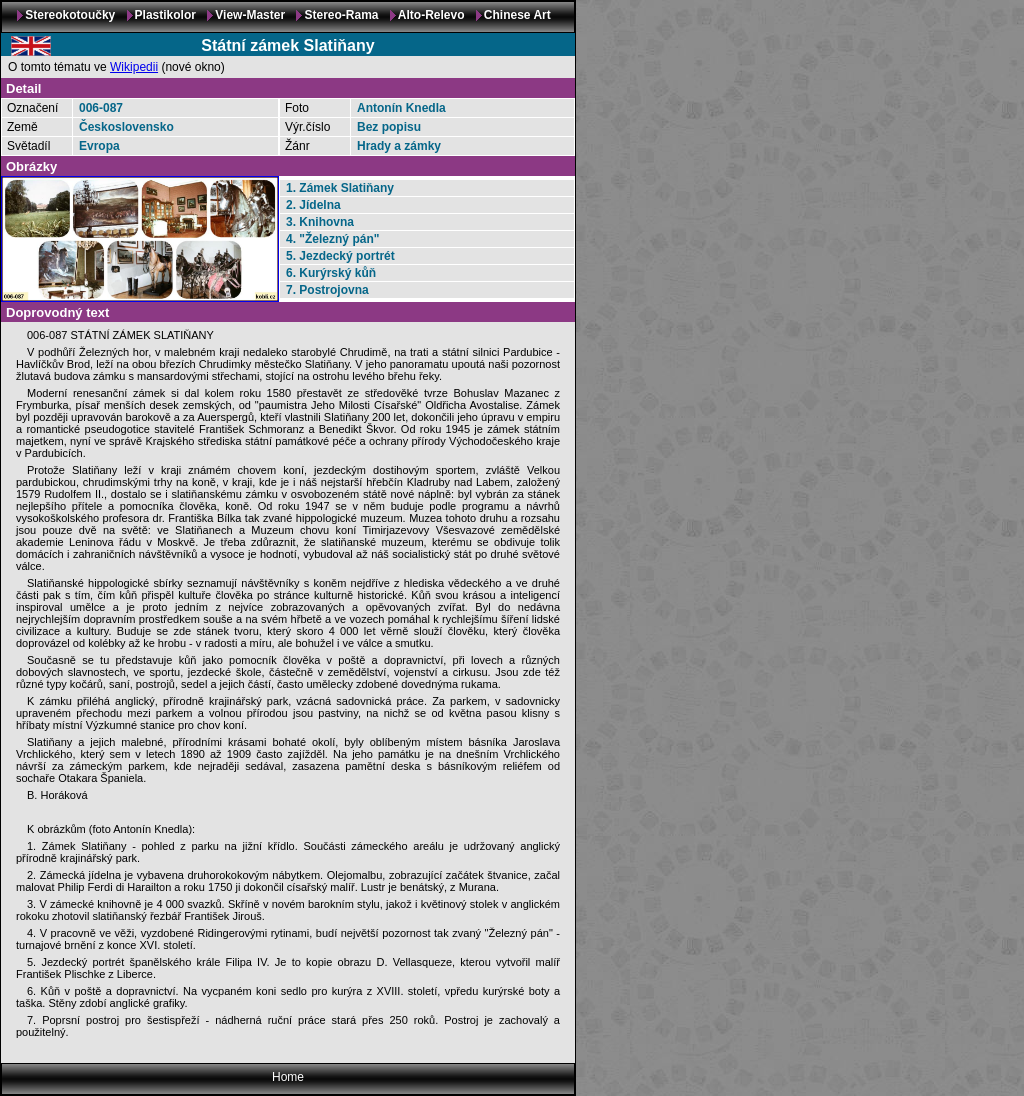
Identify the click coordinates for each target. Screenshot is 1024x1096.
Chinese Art (517, 15)
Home (288, 1077)
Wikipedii (134, 67)
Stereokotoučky (70, 15)
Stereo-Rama (341, 15)
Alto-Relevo (431, 15)
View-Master (250, 15)
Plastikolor (165, 15)
